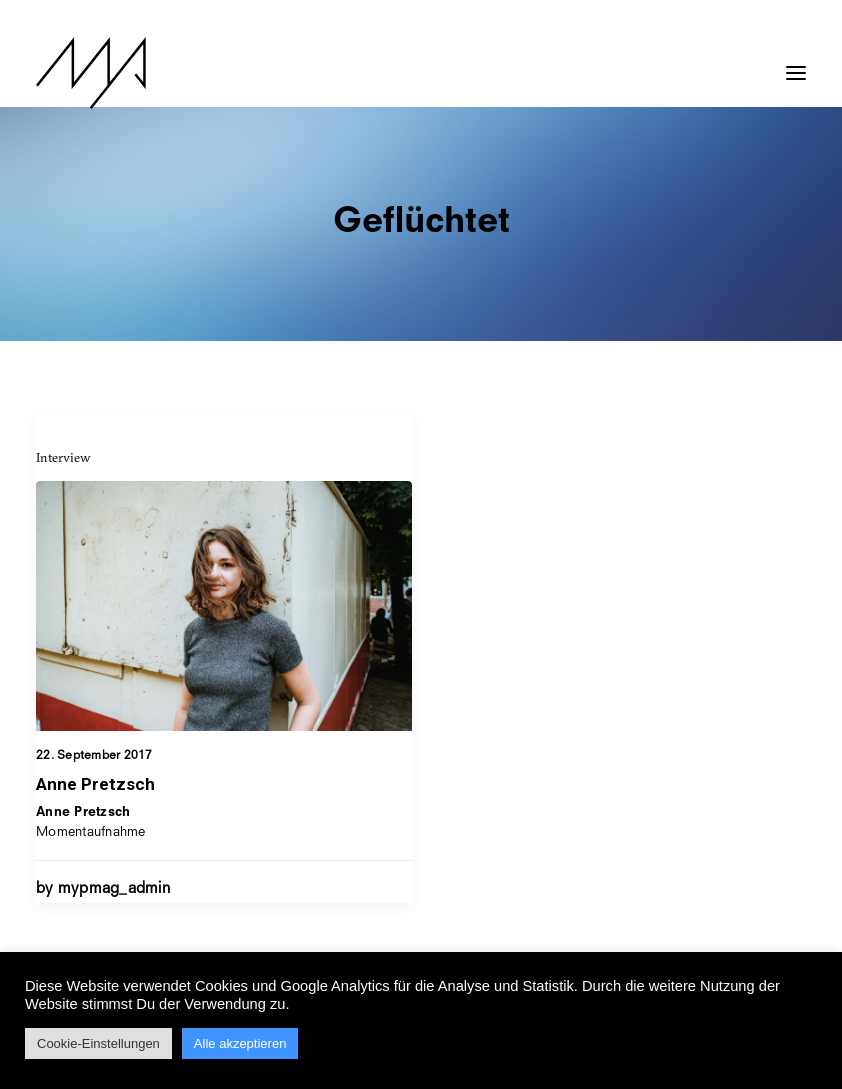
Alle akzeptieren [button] (240, 1043)
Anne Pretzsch (95, 784)
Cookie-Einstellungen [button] (98, 1043)
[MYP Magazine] (91, 73)
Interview (63, 457)
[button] (796, 63)
